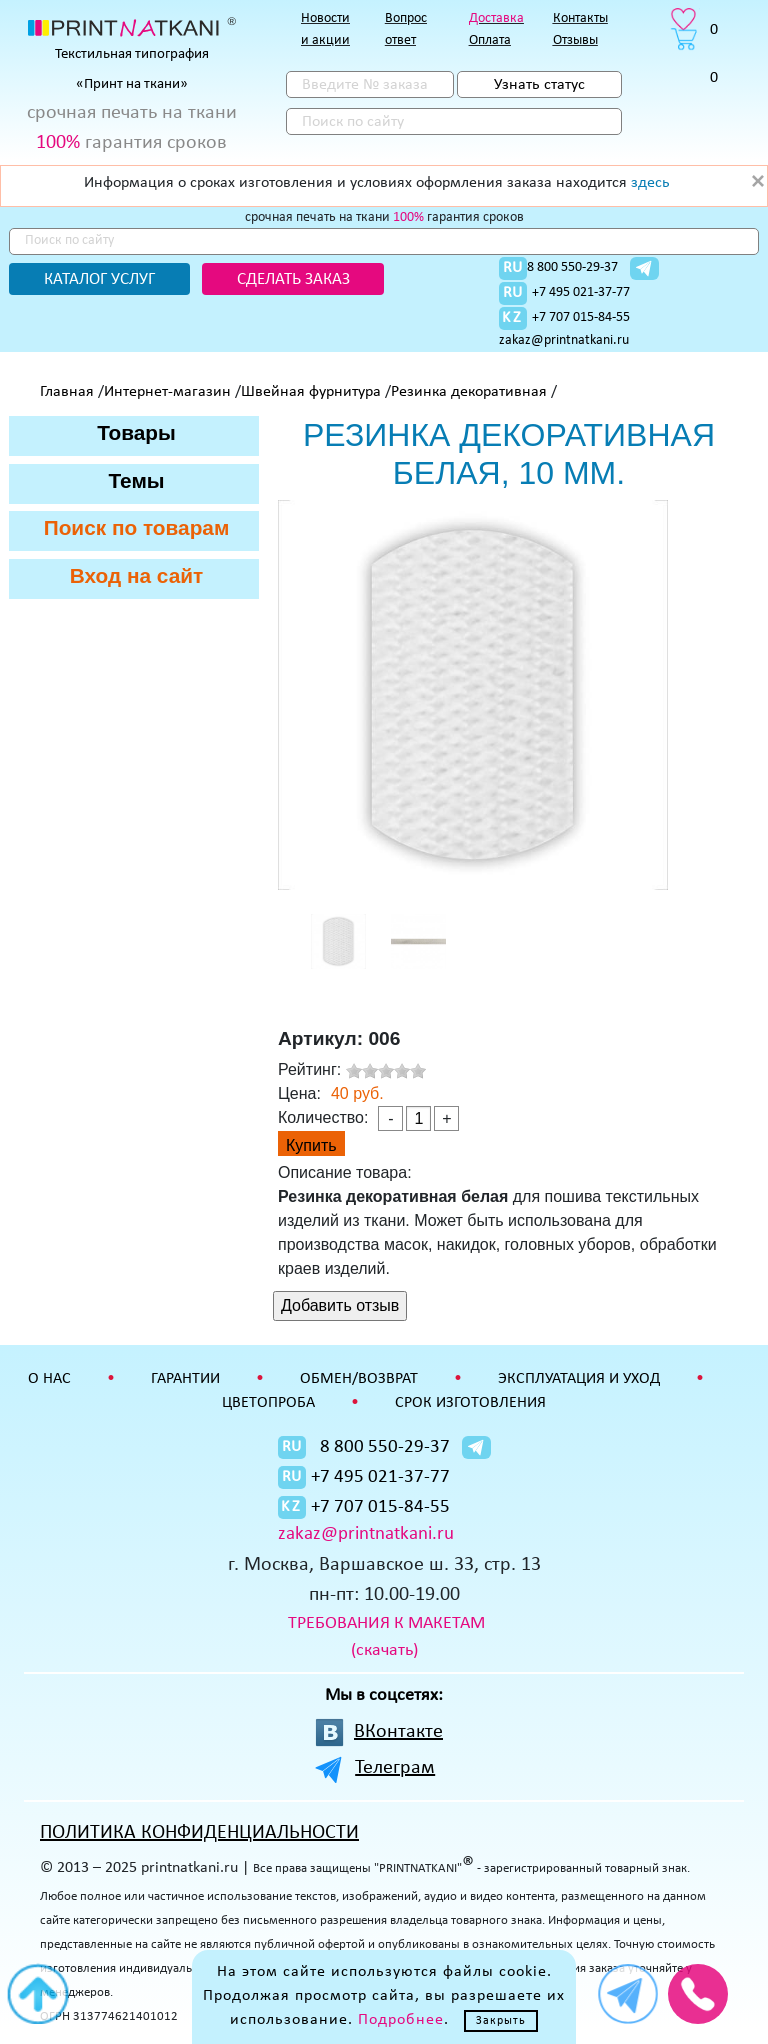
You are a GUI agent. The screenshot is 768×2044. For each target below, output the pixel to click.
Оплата (490, 40)
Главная (67, 392)
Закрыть (501, 2021)
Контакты (580, 18)
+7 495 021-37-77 (581, 292)
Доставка (496, 18)
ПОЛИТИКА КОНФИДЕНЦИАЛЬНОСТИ (199, 1833)
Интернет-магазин (167, 392)
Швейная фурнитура (311, 392)
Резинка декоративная (469, 392)
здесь (650, 183)
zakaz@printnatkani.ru (564, 340)
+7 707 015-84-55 (581, 317)
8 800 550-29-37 (572, 267)
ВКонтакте (398, 1732)
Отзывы (575, 40)
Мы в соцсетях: (384, 1695)
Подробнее (401, 2020)
